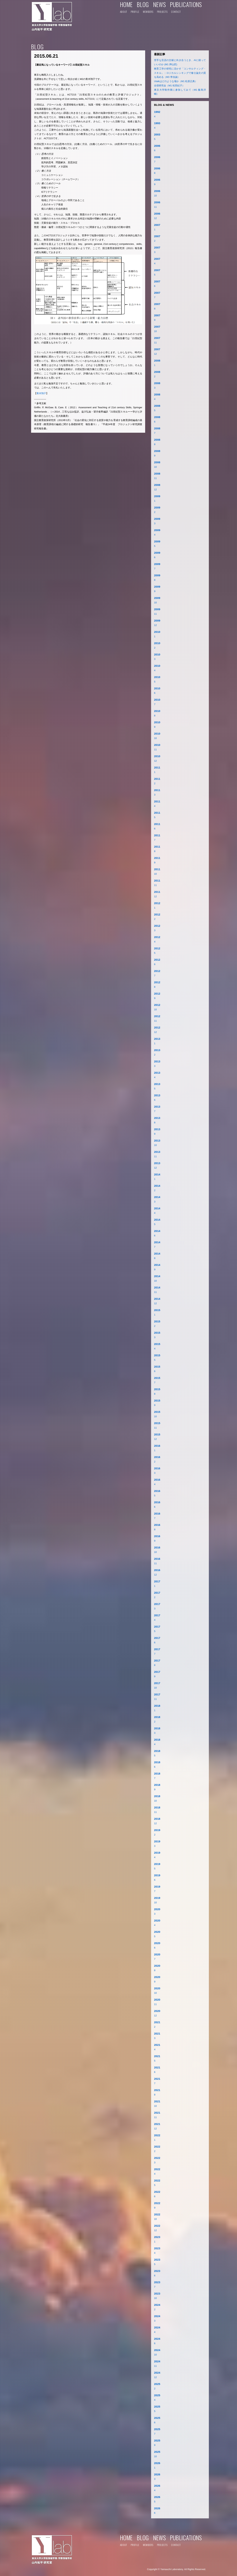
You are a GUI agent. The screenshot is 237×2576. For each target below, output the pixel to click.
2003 (157, 134)
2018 (157, 1705)
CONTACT (176, 12)
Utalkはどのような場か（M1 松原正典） (175, 81)
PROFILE (135, 12)
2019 (157, 1830)
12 (155, 218)
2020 (157, 1909)
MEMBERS (148, 12)
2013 (157, 1038)
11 (155, 207)
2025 (157, 2384)
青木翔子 (41, 393)
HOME (126, 4)
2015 (157, 1310)
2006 (157, 145)
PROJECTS (162, 12)
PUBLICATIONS (186, 4)
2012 (157, 903)
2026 (157, 2463)
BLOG (143, 4)
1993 (157, 123)
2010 (157, 631)
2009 (157, 496)
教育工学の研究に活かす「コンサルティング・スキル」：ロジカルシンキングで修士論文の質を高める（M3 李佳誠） (180, 73)
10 (155, 195)
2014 (157, 1174)
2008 (157, 360)
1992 (157, 111)
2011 (157, 767)
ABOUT (123, 12)
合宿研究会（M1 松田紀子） (169, 85)
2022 (157, 2135)
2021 (157, 2022)
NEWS (159, 4)
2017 (157, 1581)
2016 (157, 1445)
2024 (157, 2304)
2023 (157, 2237)
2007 (157, 224)
